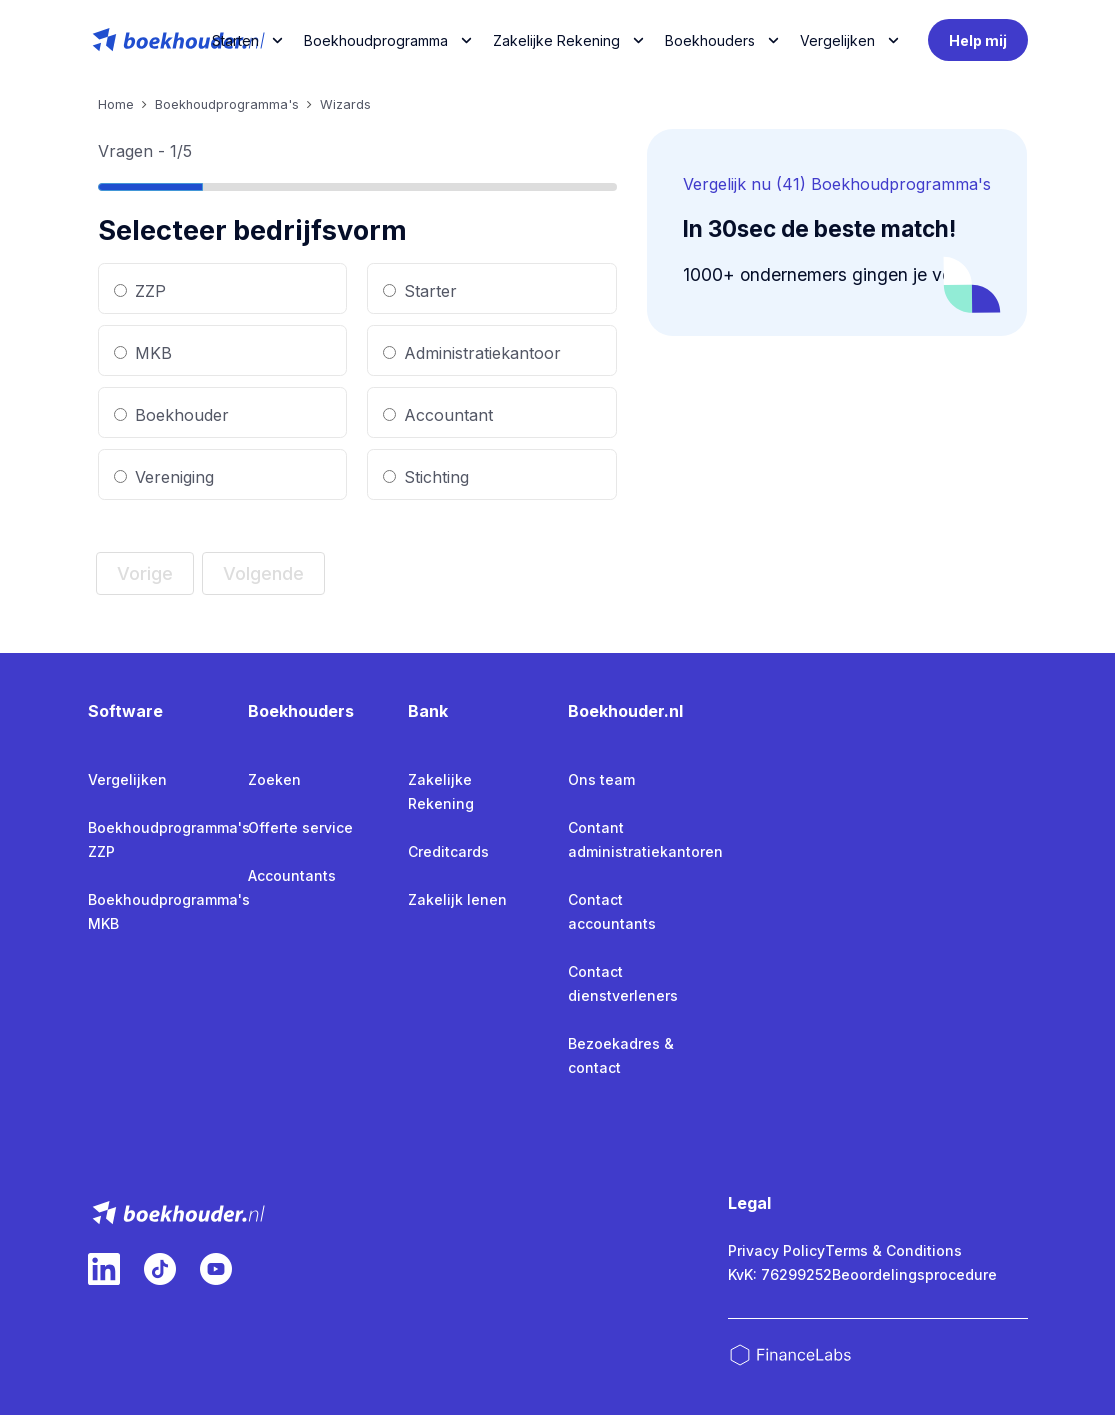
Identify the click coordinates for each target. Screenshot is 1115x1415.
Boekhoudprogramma (376, 40)
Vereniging (164, 477)
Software (125, 711)
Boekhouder (171, 415)
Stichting (426, 477)
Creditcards (448, 851)
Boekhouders (710, 40)
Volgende (263, 573)
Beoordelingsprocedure (914, 1274)
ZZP (140, 291)
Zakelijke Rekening (556, 40)
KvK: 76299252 (780, 1274)
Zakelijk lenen (457, 899)
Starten (235, 40)
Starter (420, 291)
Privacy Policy (776, 1250)
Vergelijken (127, 779)
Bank (428, 711)
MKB (143, 353)
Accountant (438, 415)
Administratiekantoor (472, 353)
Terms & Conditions (893, 1250)
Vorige (145, 573)
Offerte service (300, 827)
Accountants (292, 875)
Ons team (601, 779)
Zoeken (274, 779)
